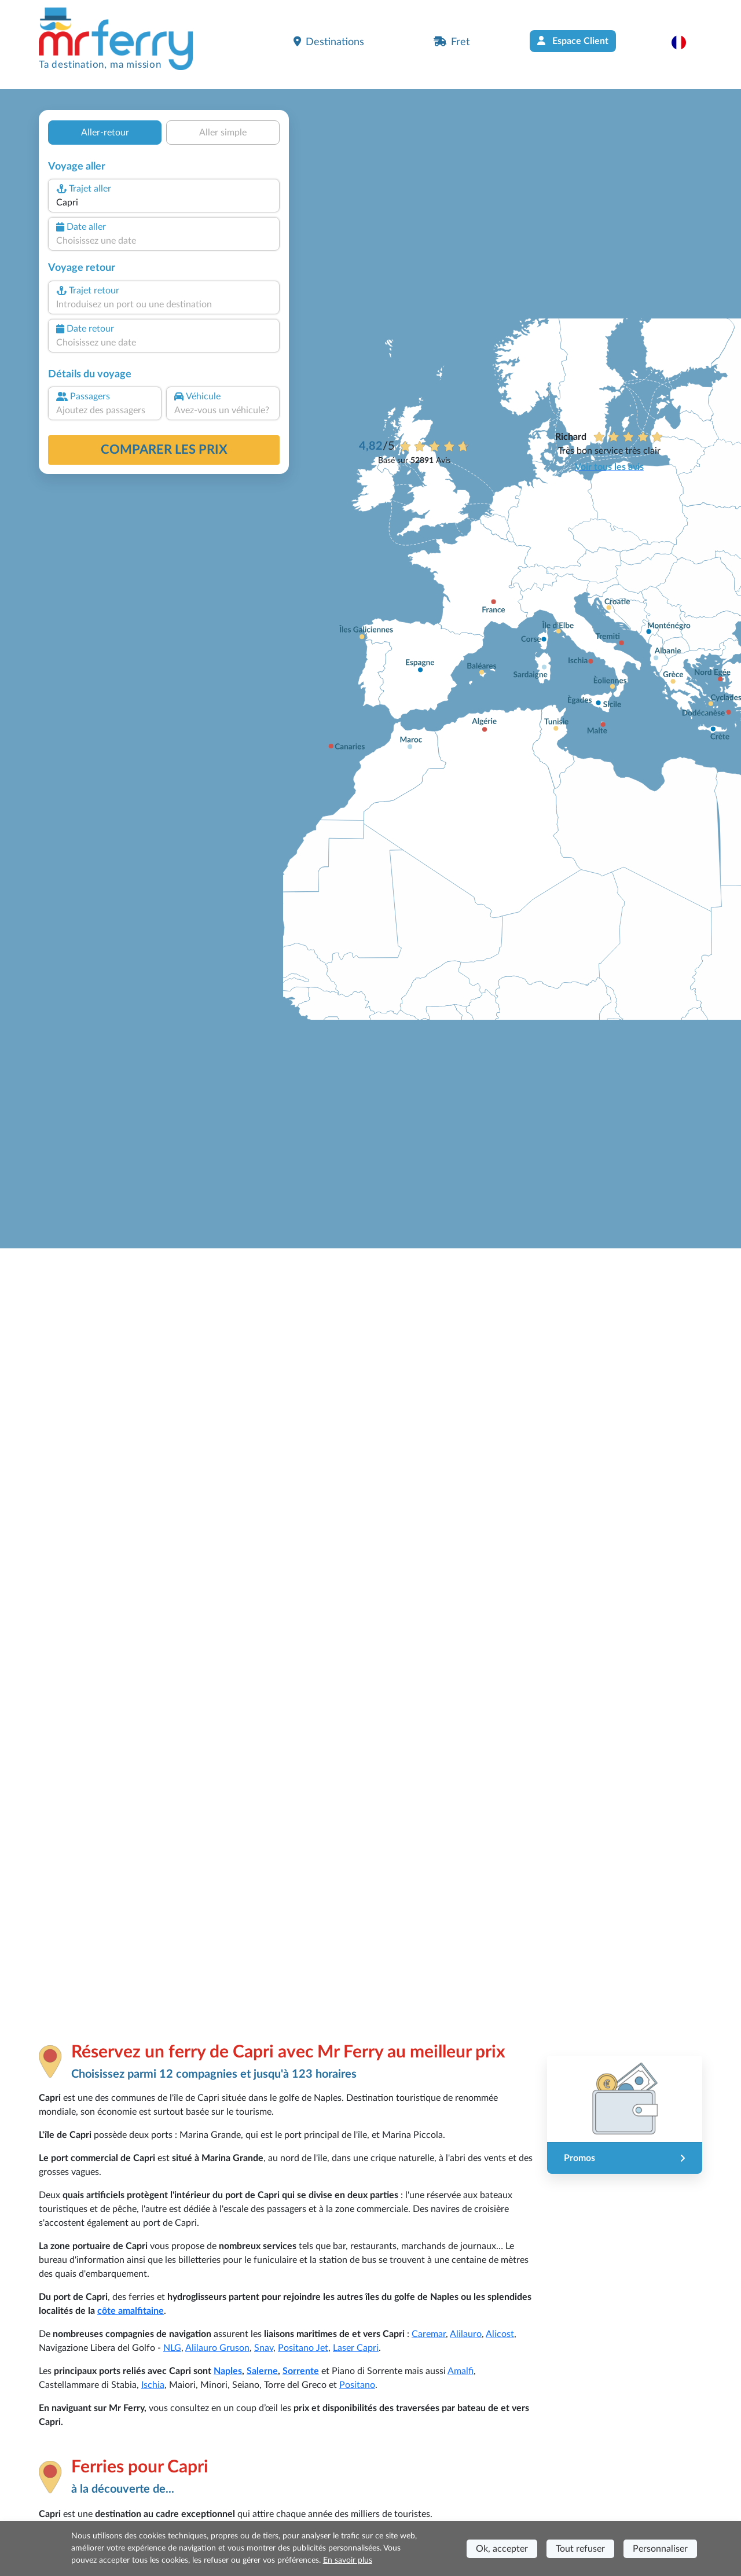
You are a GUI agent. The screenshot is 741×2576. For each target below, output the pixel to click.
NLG (172, 2348)
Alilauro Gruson (217, 2348)
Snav (263, 2348)
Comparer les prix (164, 449)
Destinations (329, 41)
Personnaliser (660, 2548)
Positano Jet (303, 2348)
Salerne (262, 2371)
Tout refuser (580, 2548)
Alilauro (466, 2334)
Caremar (429, 2334)
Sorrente (301, 2371)
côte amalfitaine (130, 2311)
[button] (684, 42)
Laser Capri (356, 2348)
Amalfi (460, 2371)
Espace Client (572, 41)
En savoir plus (347, 2560)
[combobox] (164, 203)
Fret (451, 41)
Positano (357, 2385)
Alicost (500, 2334)
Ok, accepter (502, 2548)
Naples (228, 2371)
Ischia (152, 2385)
